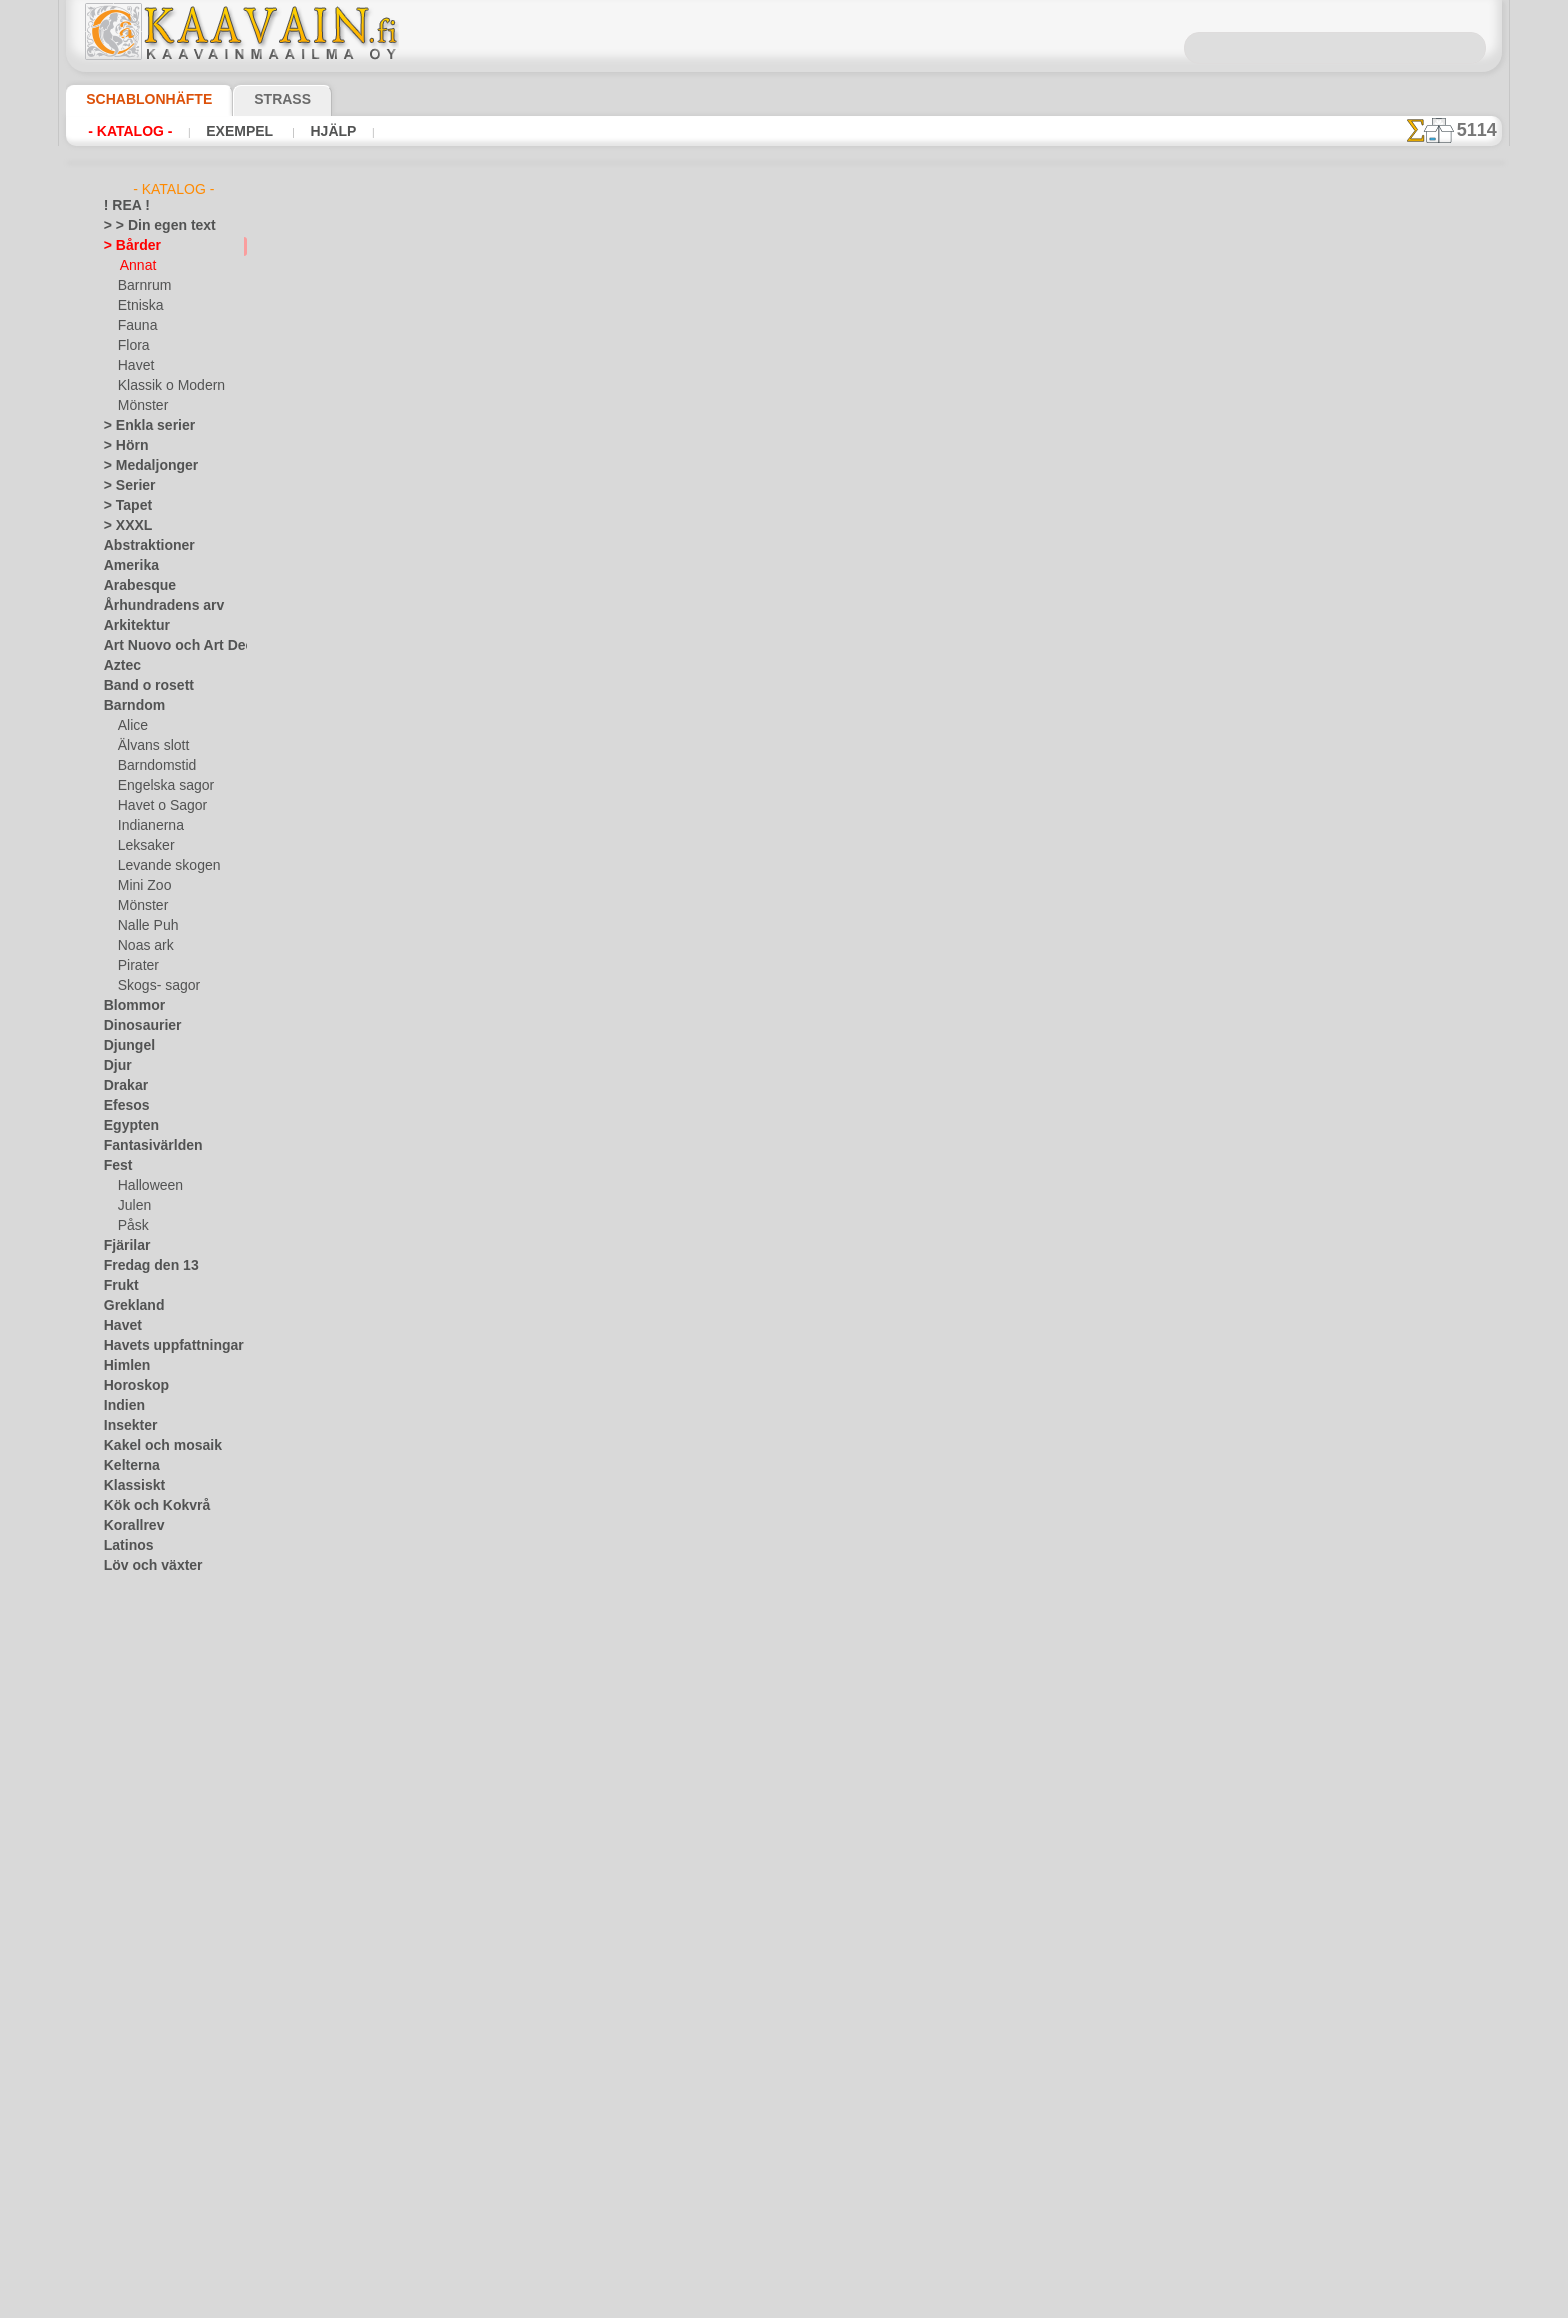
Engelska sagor (159, 786)
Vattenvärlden (143, 2006)
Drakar (123, 1086)
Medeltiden (135, 1626)
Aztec (119, 666)
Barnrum (142, 286)
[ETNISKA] (147, 2166)
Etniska (138, 306)
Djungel (124, 1046)
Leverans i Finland (903, 904)
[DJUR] (138, 2146)
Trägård (125, 1946)
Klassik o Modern (166, 386)
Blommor (129, 1006)
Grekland (129, 1306)
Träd (116, 1926)
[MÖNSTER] (152, 2206)
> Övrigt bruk (440, 520)
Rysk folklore (139, 1786)
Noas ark (143, 946)
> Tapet (123, 506)
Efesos (122, 1106)
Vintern (124, 2046)
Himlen (123, 1366)
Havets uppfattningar (163, 1346)
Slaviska (126, 1846)
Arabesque (133, 586)
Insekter (126, 1426)
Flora (132, 346)
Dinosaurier (136, 1026)
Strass (251, 99)
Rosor (120, 1766)
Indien (121, 1406)
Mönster (142, 406)
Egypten (126, 1126)
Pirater (137, 966)
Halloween (146, 1186)
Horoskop (131, 1386)
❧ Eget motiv (140, 2246)
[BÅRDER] (147, 2106)
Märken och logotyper (164, 1586)
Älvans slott (151, 746)
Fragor (711, 904)
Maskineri (131, 1606)
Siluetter (127, 1826)
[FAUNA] (143, 2186)
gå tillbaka (785, 691)
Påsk (131, 1226)
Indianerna (148, 826)
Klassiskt (129, 1486)
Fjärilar (124, 1246)
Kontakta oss (788, 904)
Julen (132, 1206)
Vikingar (126, 2026)
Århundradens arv (154, 606)
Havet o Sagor (157, 806)
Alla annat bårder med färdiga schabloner (783, 736)
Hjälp (306, 131)
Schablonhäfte (137, 99)
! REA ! (122, 206)
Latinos (125, 1546)
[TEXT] (136, 2226)
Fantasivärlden (145, 1146)
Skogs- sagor (153, 986)
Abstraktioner (142, 546)
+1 (858, 691)
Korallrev (129, 1526)
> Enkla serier (140, 426)
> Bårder (127, 246)
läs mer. (910, 2302)
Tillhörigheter (140, 1906)
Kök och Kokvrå (147, 1506)
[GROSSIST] (137, 2066)
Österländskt (140, 1706)
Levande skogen (161, 866)
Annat (137, 266)
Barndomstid (154, 766)
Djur (116, 1066)
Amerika (126, 566)
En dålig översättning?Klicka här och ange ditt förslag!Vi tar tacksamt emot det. (784, 827)
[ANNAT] (142, 2086)
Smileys (124, 1866)
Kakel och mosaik (151, 1446)
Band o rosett (142, 686)
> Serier (124, 486)
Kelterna (127, 1466)
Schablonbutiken (623, 904)
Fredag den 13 (142, 1266)
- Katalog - (124, 131)
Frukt (119, 1286)
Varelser (127, 1986)
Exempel (223, 131)
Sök (987, 904)
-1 (710, 691)
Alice (131, 726)
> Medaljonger (142, 466)
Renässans (134, 1746)
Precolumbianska (151, 1726)
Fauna (135, 326)
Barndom (129, 706)
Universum (133, 1966)
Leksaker (142, 846)
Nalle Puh (144, 926)
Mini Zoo (142, 886)
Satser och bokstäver (162, 1806)
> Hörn (122, 446)
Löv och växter (144, 1566)
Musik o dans (141, 1666)
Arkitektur (132, 626)
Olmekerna (133, 1686)
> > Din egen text (148, 226)
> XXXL (123, 526)
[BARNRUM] (154, 2126)
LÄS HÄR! (575, 520)
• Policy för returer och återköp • (784, 999)
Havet (134, 366)
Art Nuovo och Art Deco (170, 646)
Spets (119, 1886)
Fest (116, 1166)
